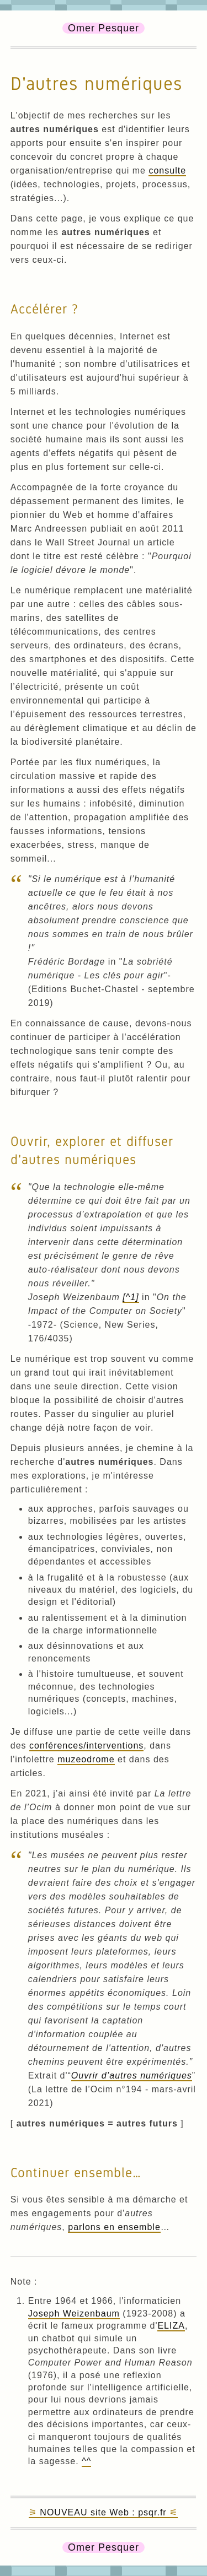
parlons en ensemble (114, 2227)
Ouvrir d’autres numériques (131, 2075)
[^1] (131, 1297)
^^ (86, 2461)
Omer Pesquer (103, 28)
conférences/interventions (86, 1745)
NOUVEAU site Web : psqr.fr (103, 2512)
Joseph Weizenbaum (74, 2313)
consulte (167, 170)
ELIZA (170, 2325)
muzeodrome (85, 1759)
